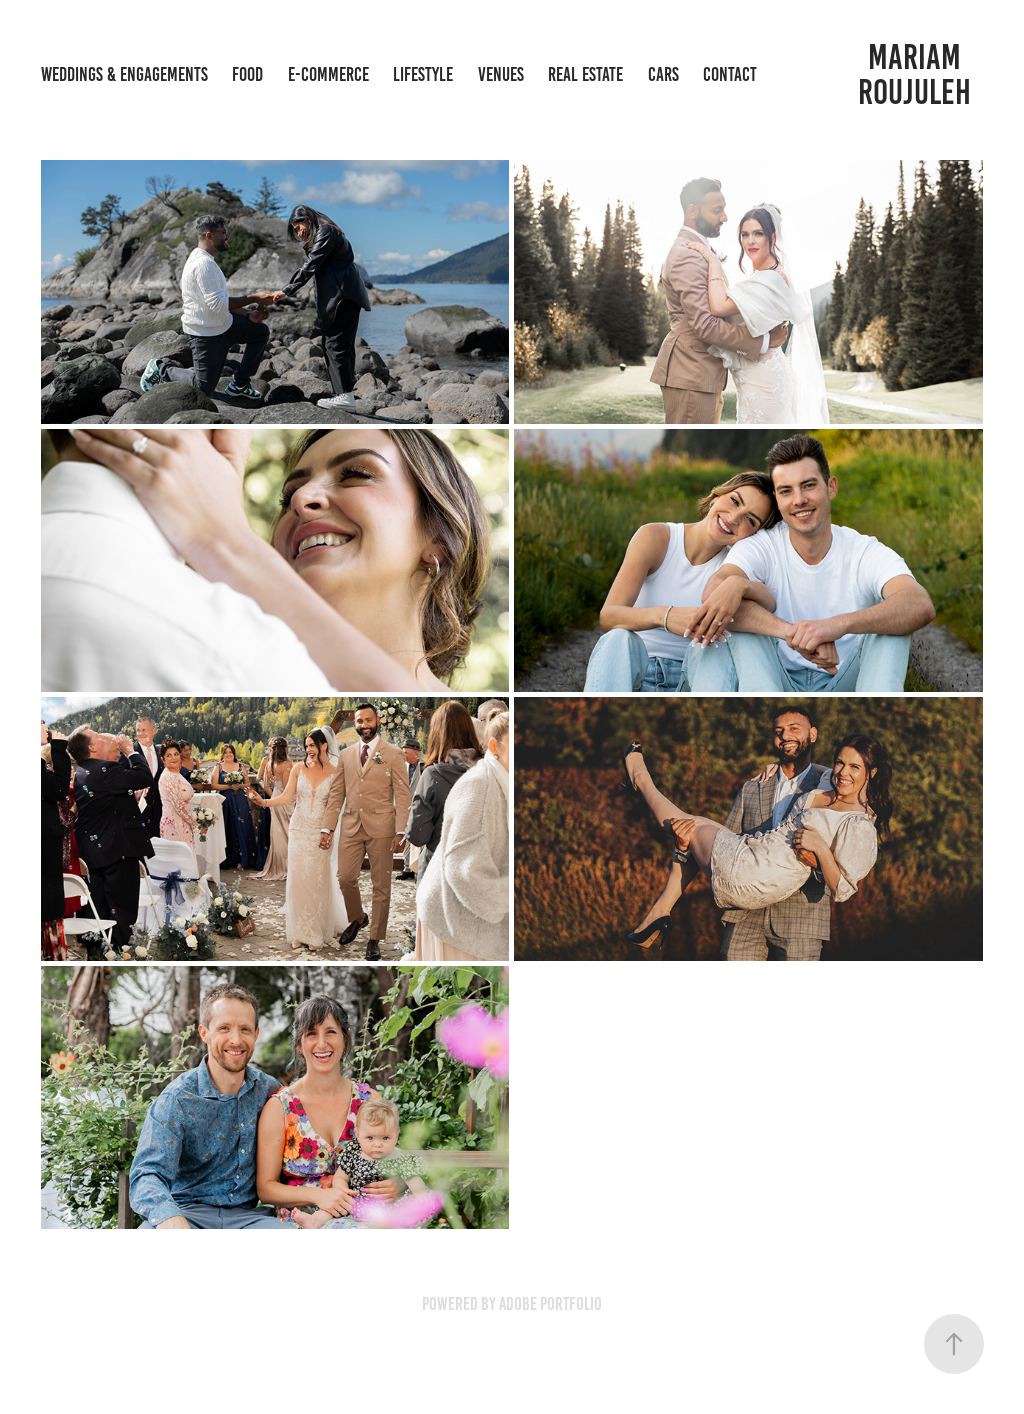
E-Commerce (328, 74)
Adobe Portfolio (550, 1304)
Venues (501, 74)
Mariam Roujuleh (914, 74)
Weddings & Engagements (124, 74)
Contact (730, 74)
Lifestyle (423, 74)
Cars (663, 74)
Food (247, 74)
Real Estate (585, 74)
